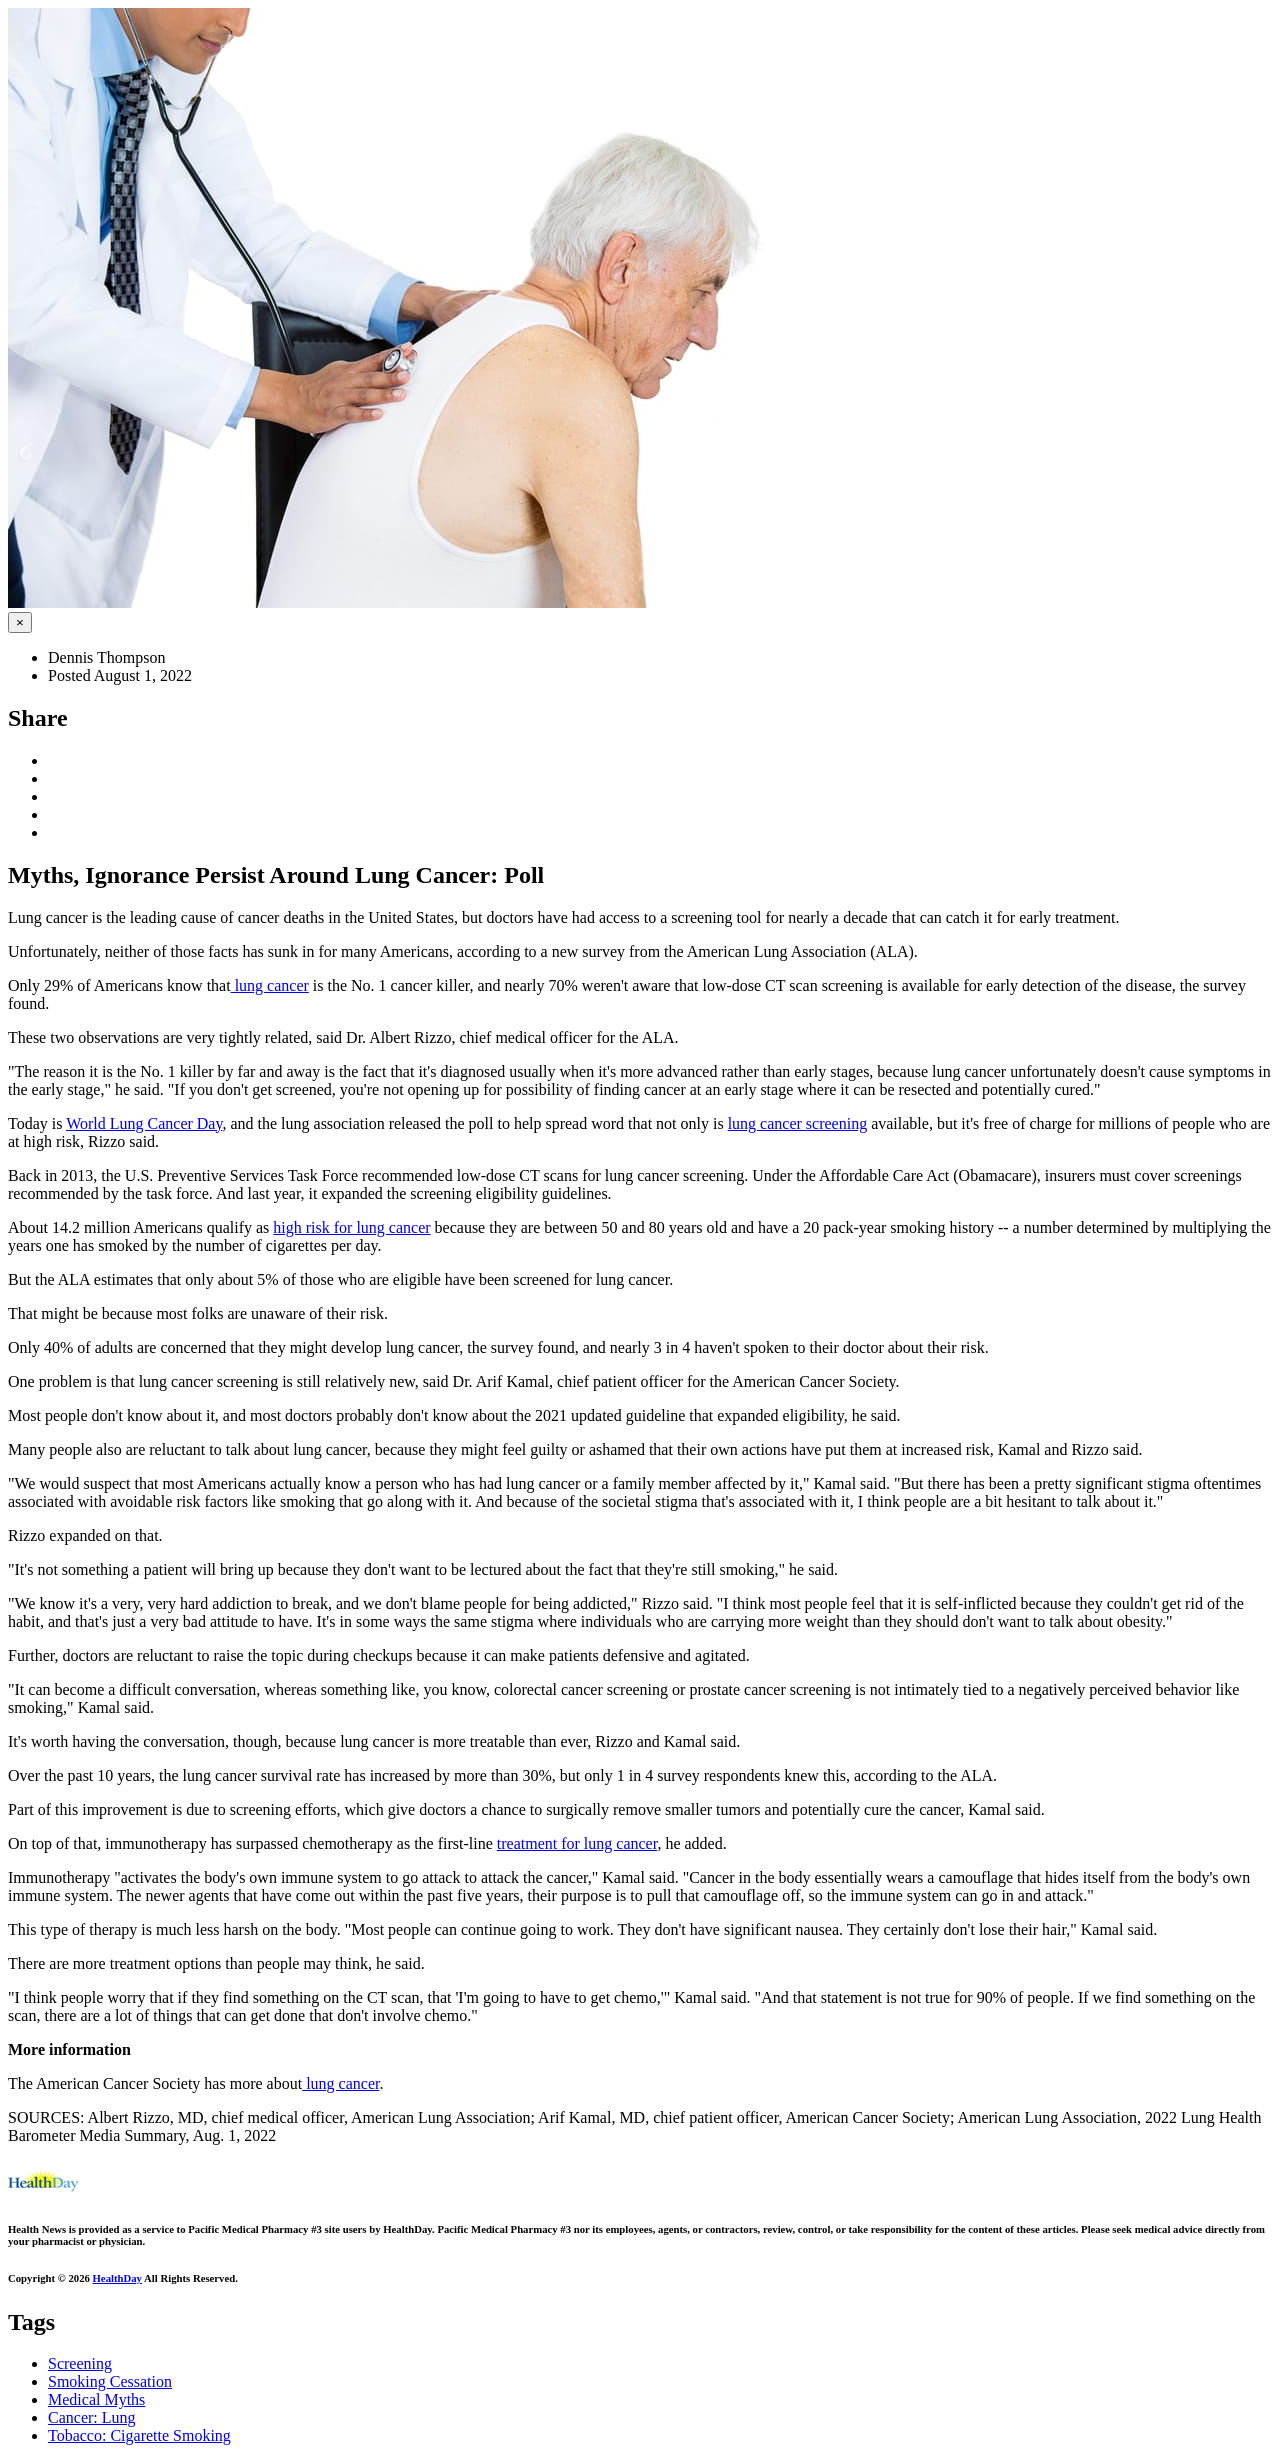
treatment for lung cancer (577, 1843)
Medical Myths (96, 2399)
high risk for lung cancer (351, 1227)
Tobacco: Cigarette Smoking (139, 2435)
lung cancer (270, 985)
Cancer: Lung (92, 2417)
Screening (80, 2363)
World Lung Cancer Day (144, 1123)
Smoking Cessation (110, 2381)
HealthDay (117, 2278)
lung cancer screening (797, 1123)
